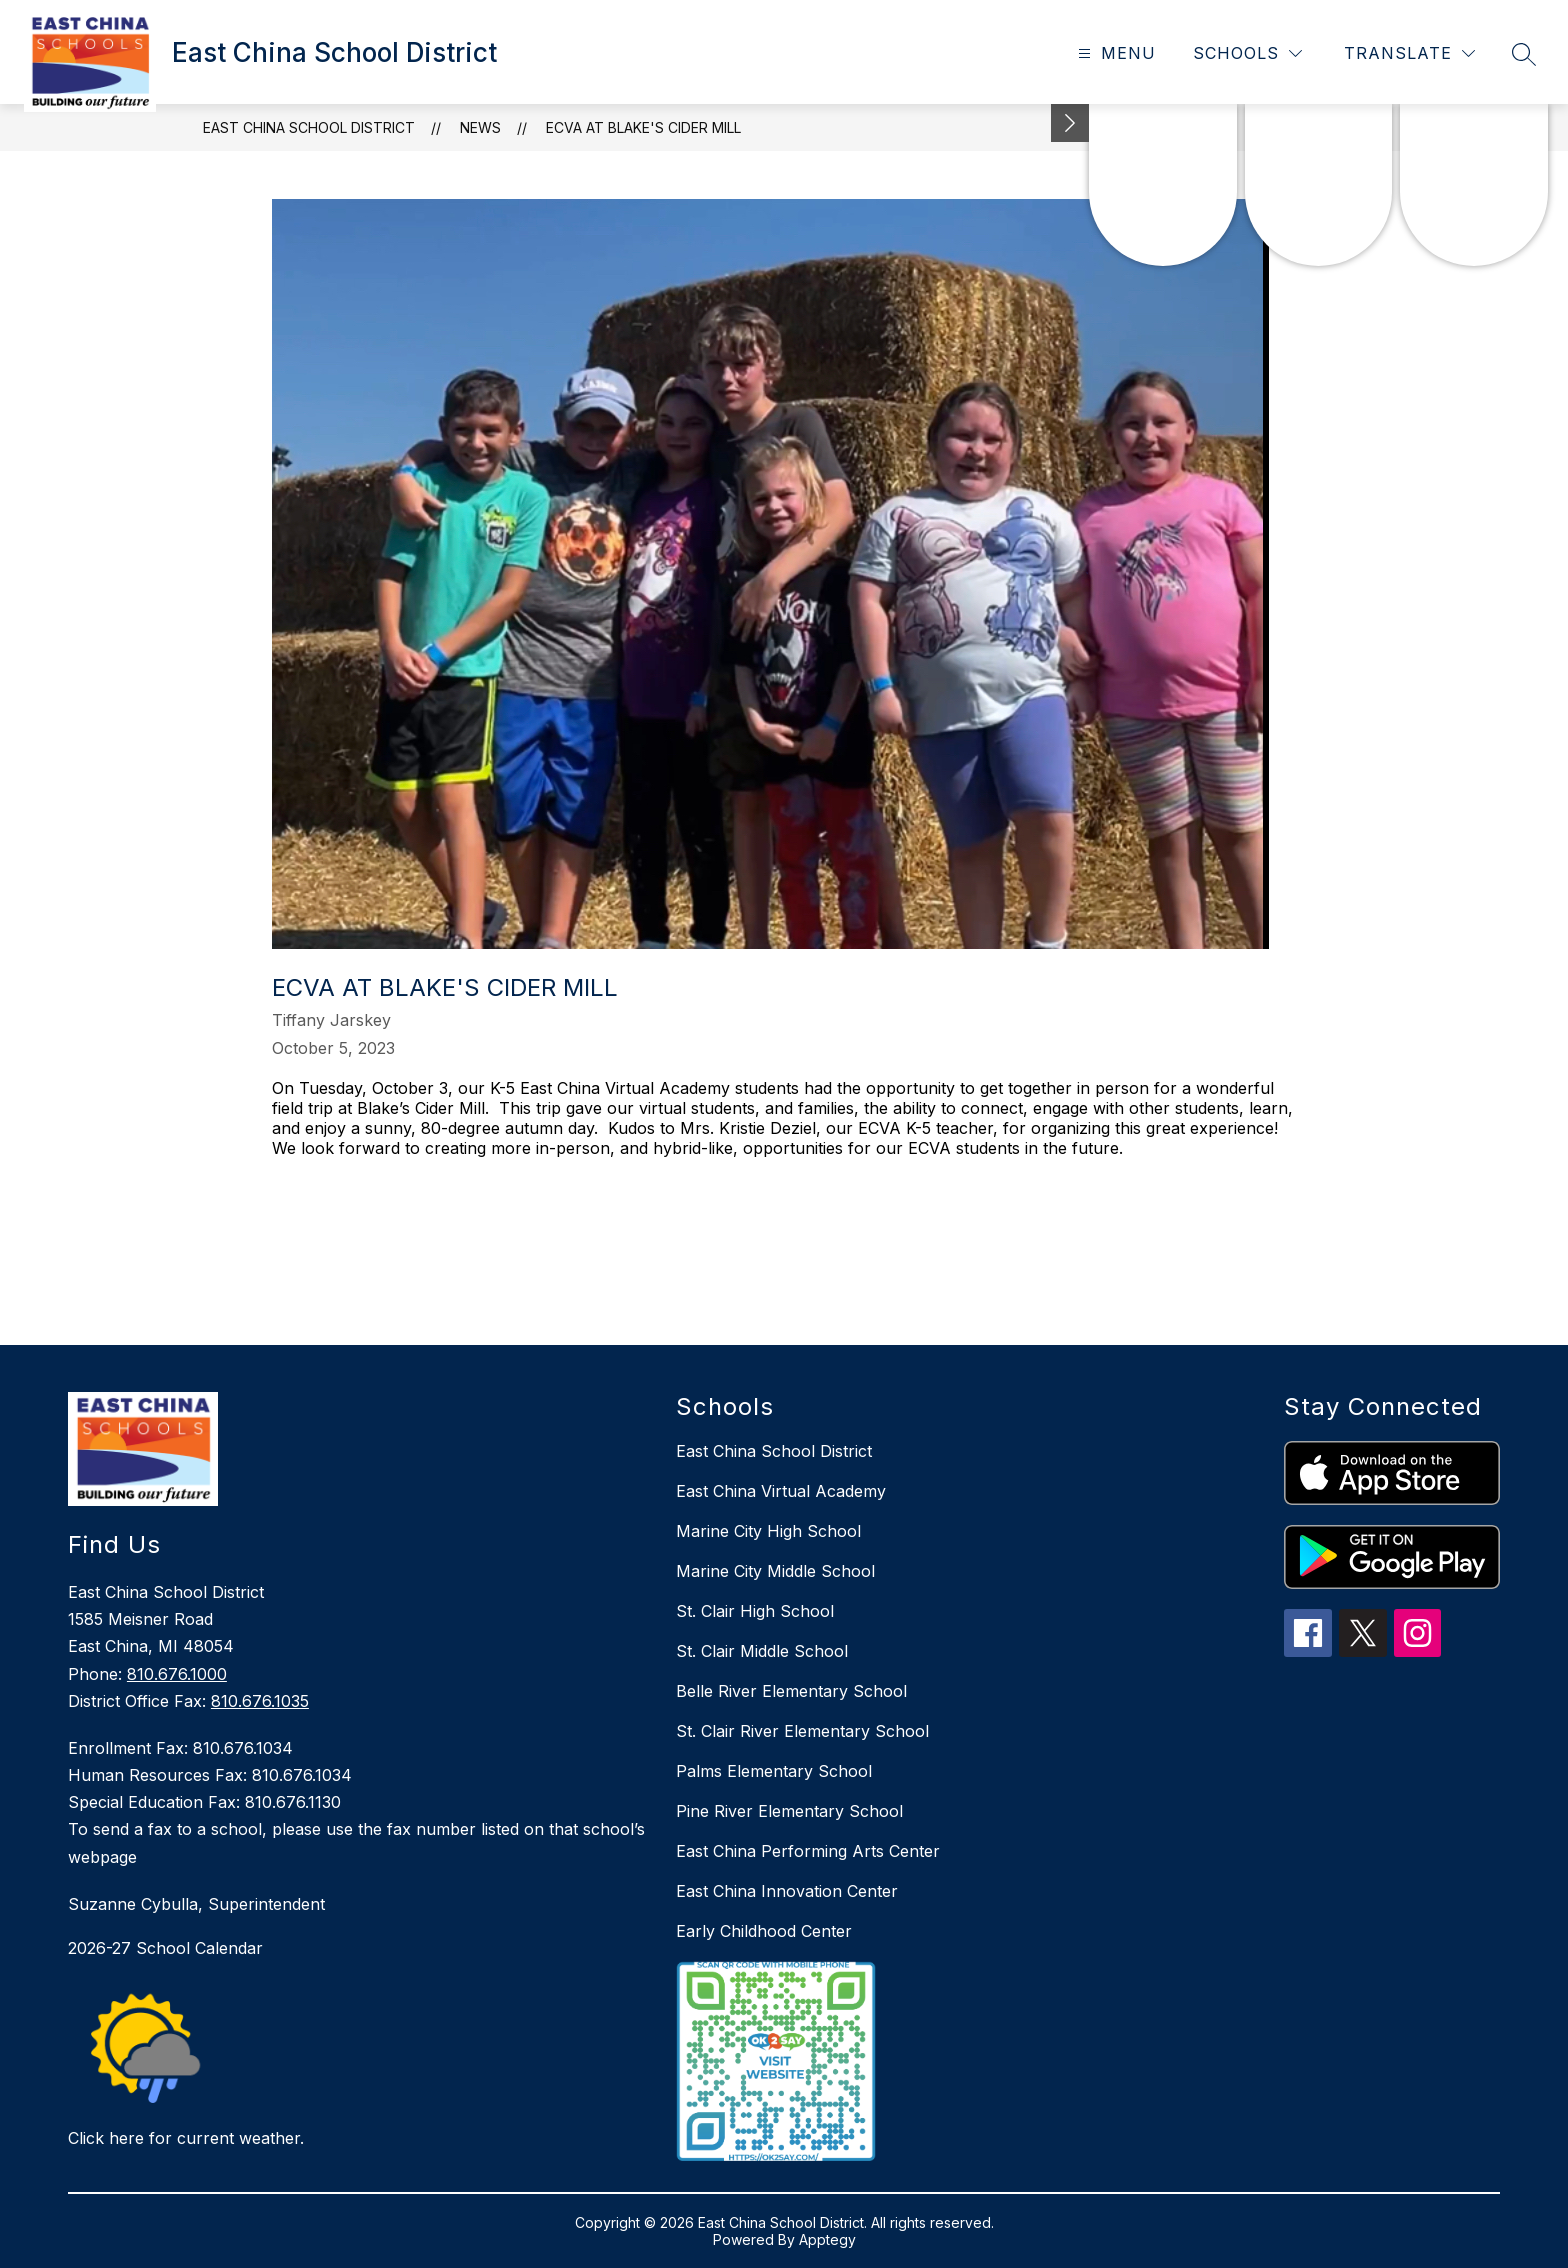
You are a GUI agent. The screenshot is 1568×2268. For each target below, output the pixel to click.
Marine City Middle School (775, 1571)
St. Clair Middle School (762, 1651)
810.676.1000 (177, 1674)
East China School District (309, 127)
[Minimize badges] (1070, 123)
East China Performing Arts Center (808, 1851)
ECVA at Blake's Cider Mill (643, 127)
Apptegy (827, 2239)
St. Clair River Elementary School (802, 1731)
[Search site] (1524, 54)
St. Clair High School (755, 1611)
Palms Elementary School (774, 1771)
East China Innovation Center (787, 1891)
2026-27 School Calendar (165, 1948)
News (480, 127)
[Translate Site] (1409, 53)
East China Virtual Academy (781, 1491)
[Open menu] (1114, 53)
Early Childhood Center (764, 1931)
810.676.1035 (260, 1701)
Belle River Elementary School (791, 1691)
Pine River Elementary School (789, 1811)
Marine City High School (768, 1531)
